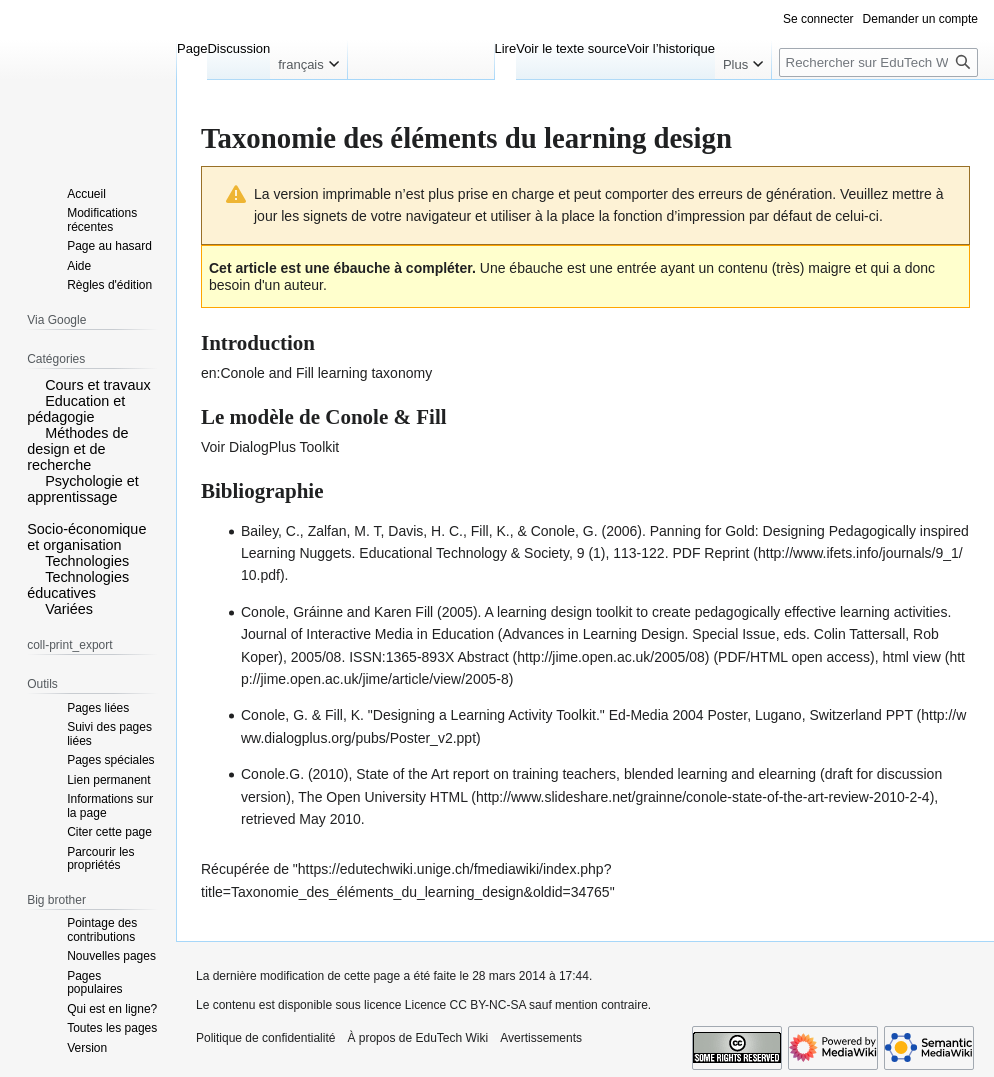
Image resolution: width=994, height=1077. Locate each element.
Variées (69, 609)
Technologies (87, 561)
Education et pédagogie (76, 409)
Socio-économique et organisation (86, 537)
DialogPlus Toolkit (284, 447)
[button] (34, 384)
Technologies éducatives (78, 585)
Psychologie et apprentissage (83, 489)
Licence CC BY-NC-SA (465, 1005)
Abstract (482, 657)
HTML (449, 797)
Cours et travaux (98, 385)
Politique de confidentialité (265, 1038)
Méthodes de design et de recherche (77, 449)
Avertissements (541, 1038)
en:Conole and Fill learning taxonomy (316, 373)
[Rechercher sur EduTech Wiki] (878, 62)
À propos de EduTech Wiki (417, 1038)
